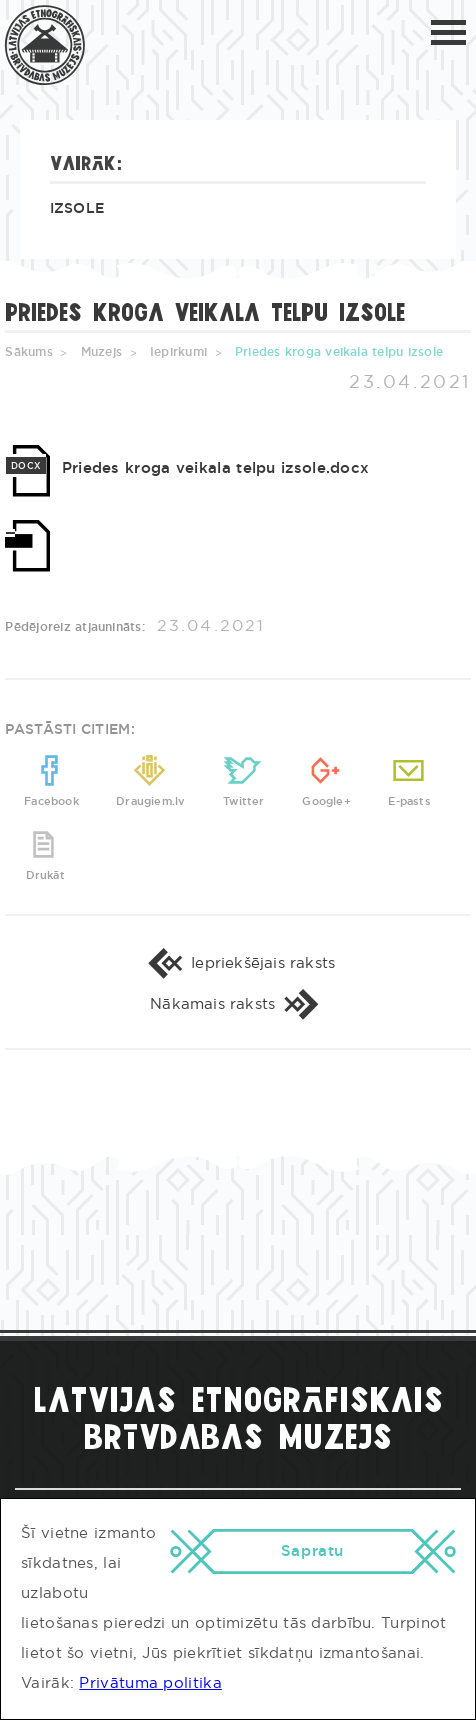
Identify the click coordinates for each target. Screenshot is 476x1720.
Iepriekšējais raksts (238, 963)
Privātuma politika (150, 1683)
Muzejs (101, 352)
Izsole (77, 209)
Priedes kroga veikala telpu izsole (339, 352)
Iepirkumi (178, 352)
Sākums (28, 352)
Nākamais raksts (238, 1004)
